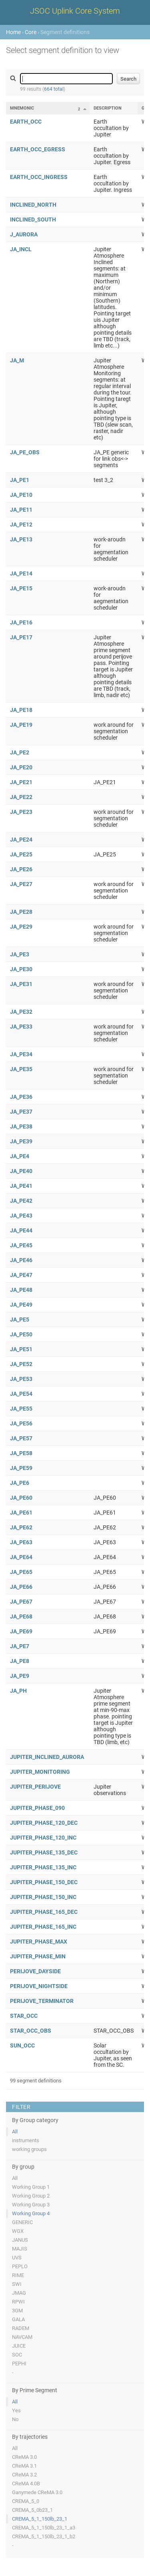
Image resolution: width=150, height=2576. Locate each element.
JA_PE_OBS (25, 452)
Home (13, 32)
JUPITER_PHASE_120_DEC (44, 1823)
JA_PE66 (21, 1587)
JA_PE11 (21, 509)
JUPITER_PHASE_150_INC (43, 1897)
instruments (25, 2140)
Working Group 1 (31, 2187)
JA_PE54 (21, 1394)
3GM (17, 2311)
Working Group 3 (31, 2205)
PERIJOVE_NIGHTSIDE (39, 1986)
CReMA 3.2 (24, 2475)
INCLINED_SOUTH (33, 219)
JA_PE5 (19, 1319)
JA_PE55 (21, 1408)
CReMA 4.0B (26, 2483)
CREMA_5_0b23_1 (32, 2510)
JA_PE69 (21, 1631)
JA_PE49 (21, 1304)
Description (108, 108)
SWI (17, 2284)
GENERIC (22, 2222)
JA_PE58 (21, 1453)
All (15, 2132)
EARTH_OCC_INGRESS (39, 177)
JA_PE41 (21, 1186)
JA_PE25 (21, 854)
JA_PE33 (21, 1026)
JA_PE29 (21, 926)
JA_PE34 (21, 1054)
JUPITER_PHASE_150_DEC (44, 1882)
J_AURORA (24, 234)
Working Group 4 (31, 2213)
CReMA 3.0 (24, 2457)
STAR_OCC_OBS (30, 2030)
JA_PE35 (21, 1069)
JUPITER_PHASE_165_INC (43, 1926)
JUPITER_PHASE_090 (37, 1808)
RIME (18, 2275)
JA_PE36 (21, 1097)
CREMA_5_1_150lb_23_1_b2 (43, 2536)
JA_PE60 (21, 1497)
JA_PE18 (21, 710)
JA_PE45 (21, 1245)
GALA (18, 2319)
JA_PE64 (21, 1557)
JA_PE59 (21, 1468)
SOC (17, 2355)
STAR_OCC (24, 2016)
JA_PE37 (21, 1111)
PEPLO (20, 2266)
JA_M (17, 360)
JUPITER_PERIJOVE (35, 1786)
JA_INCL (21, 249)
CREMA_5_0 (25, 2501)
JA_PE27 (21, 884)
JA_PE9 (19, 1676)
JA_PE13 (21, 539)
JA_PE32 (21, 1011)
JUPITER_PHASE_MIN (38, 1956)
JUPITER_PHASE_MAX (38, 1941)
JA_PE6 (19, 1483)
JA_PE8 (19, 1661)
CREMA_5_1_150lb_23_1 (39, 2519)
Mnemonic (22, 108)
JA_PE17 (21, 637)
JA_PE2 (19, 752)
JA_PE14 (21, 573)
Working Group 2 (31, 2196)
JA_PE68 (21, 1616)
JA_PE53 (21, 1379)
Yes (16, 2410)
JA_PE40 (21, 1171)
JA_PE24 (21, 839)
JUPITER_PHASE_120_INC (43, 1837)
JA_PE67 (21, 1601)
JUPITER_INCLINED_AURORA (47, 1757)
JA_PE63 (21, 1542)
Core (30, 32)
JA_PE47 (21, 1275)
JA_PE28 (21, 912)
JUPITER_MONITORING (40, 1772)
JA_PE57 (21, 1438)
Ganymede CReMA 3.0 (37, 2492)
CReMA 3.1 (24, 2466)
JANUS (20, 2240)
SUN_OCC (22, 2045)
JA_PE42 (21, 1201)
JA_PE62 (21, 1527)
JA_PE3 (19, 954)
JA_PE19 (21, 725)
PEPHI (19, 2363)
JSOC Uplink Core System (75, 11)
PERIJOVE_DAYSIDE (35, 1971)
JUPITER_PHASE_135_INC (43, 1867)
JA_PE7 (19, 1646)
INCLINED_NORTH (33, 204)
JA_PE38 (21, 1126)
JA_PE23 (21, 812)
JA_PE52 (21, 1364)
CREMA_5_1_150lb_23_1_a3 (43, 2528)
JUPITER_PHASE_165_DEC (44, 1912)
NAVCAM (22, 2337)
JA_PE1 (19, 480)
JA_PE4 (19, 1156)
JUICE (19, 2346)
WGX (18, 2231)
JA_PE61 (21, 1512)
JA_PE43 (21, 1215)
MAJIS (19, 2249)
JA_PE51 (21, 1349)
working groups (29, 2149)
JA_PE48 (21, 1290)
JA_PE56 (21, 1423)
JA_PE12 (21, 524)
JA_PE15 (21, 588)
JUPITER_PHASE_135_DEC (44, 1852)
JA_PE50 (21, 1334)
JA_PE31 (21, 984)
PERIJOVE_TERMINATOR (42, 2001)
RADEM (20, 2328)
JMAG (19, 2293)
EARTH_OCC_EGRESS (37, 149)
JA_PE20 (21, 767)
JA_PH (18, 1691)
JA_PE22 (21, 797)
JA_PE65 (21, 1572)
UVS (17, 2258)
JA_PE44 (21, 1230)
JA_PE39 (21, 1141)
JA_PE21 (21, 782)
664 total (54, 89)
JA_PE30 (21, 969)
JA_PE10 (21, 495)
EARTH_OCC (26, 121)
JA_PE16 (21, 622)
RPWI (18, 2302)
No (15, 2419)
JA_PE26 (21, 869)
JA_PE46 (21, 1260)
